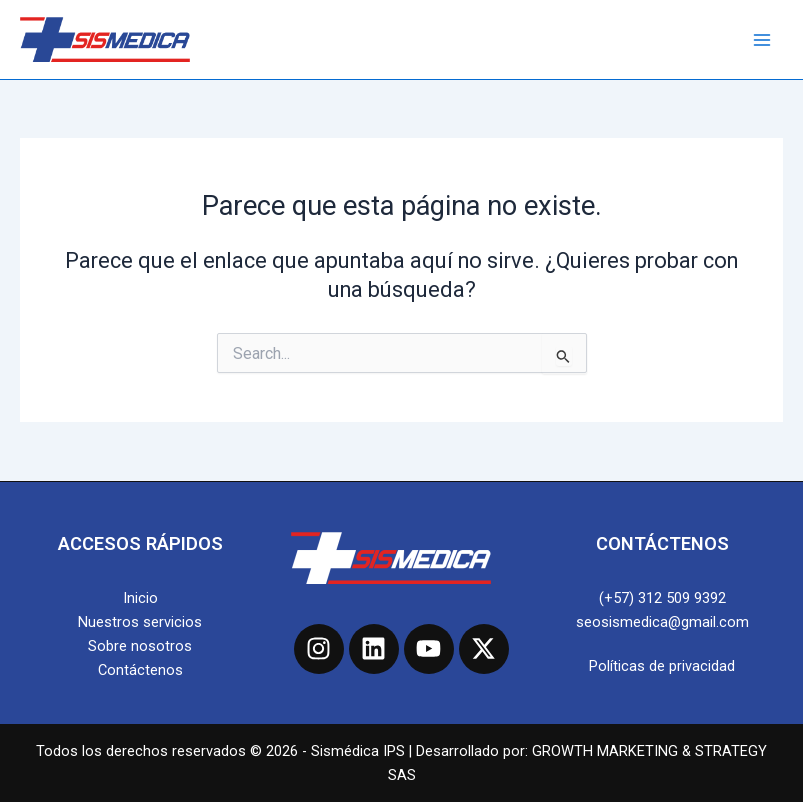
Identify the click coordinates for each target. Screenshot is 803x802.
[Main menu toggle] (762, 40)
